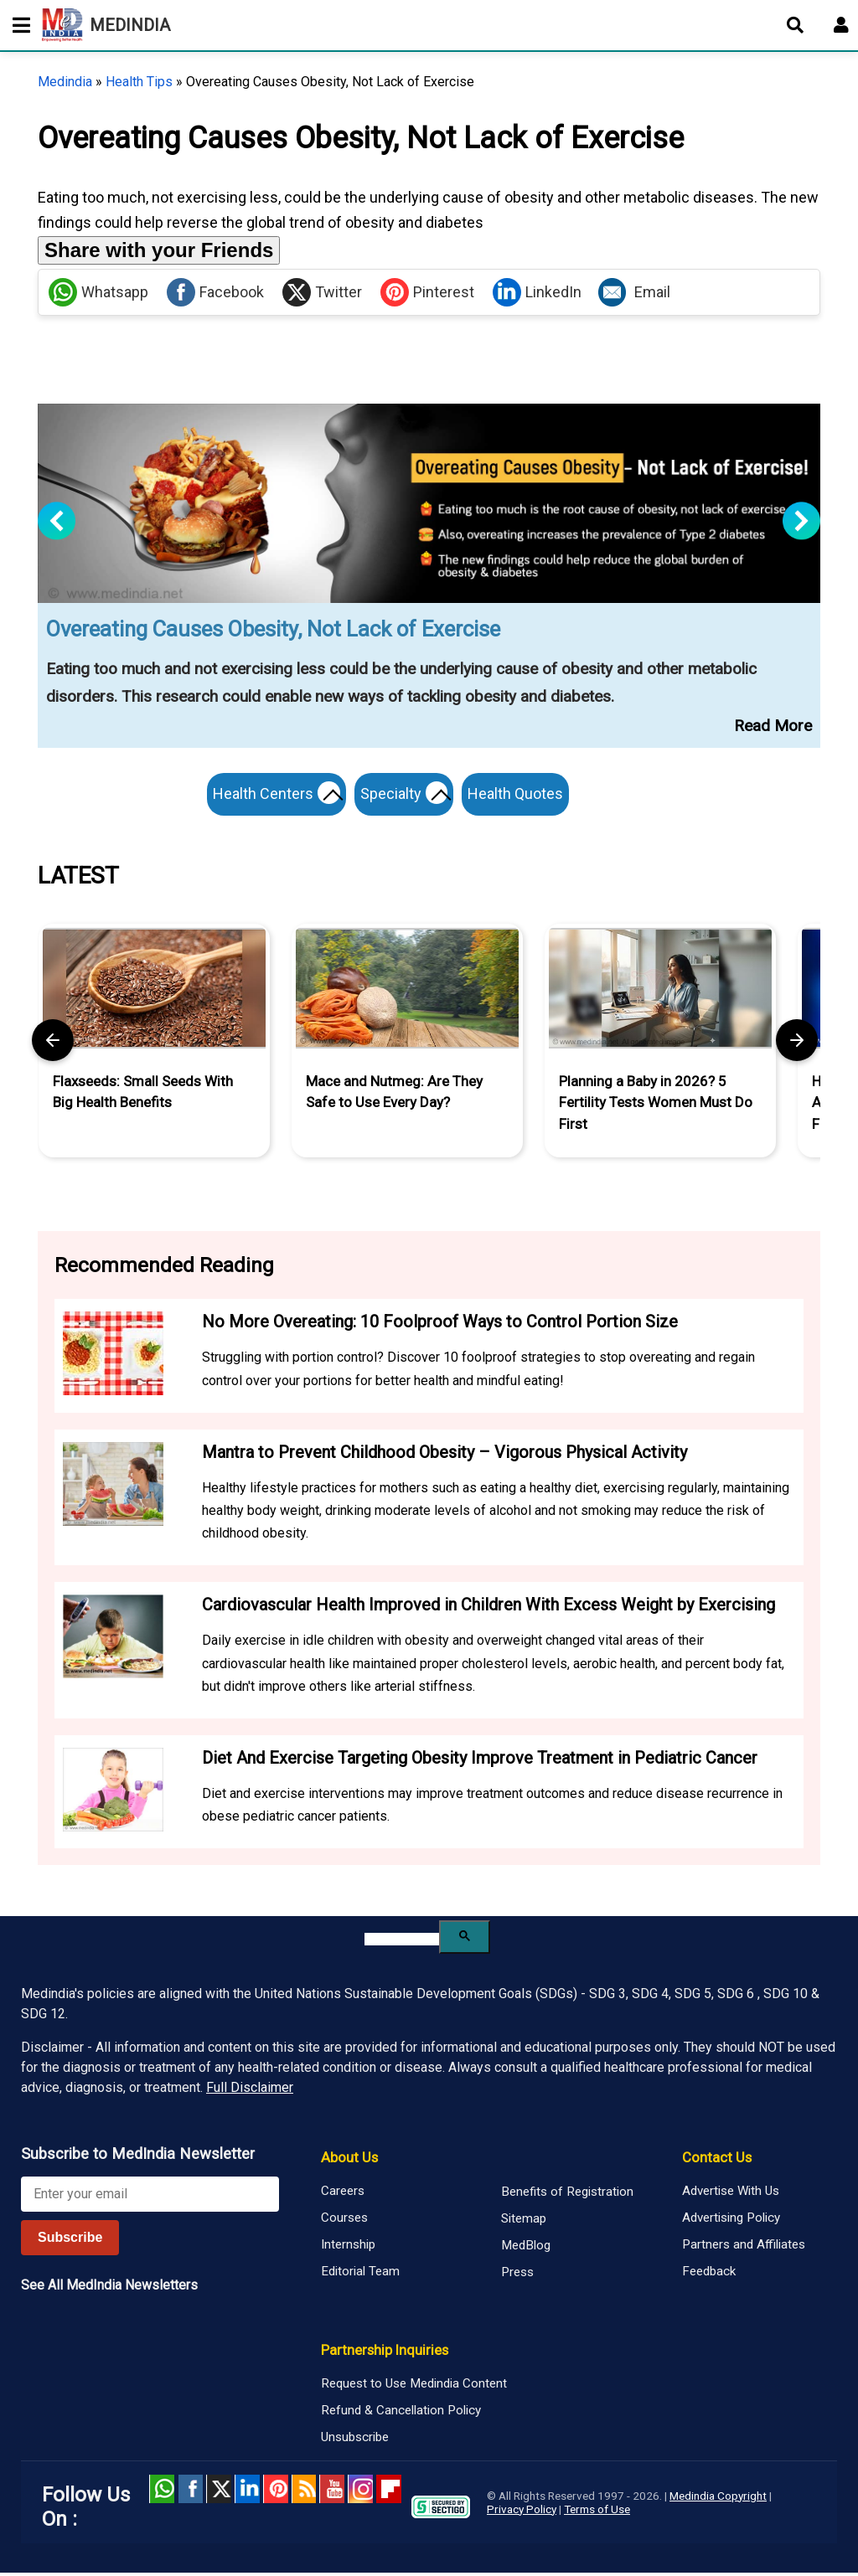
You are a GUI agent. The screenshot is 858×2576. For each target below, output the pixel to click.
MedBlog (525, 2249)
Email (634, 292)
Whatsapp (98, 292)
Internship (348, 2247)
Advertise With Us (730, 2194)
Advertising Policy (731, 2220)
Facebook (215, 292)
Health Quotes (523, 793)
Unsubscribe (355, 2440)
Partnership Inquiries (384, 2353)
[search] (401, 1942)
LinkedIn (537, 292)
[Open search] (795, 25)
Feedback (709, 2274)
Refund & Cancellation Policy (401, 2413)
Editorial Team (360, 2274)
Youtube (331, 2492)
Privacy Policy (521, 2512)
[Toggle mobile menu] (17, 25)
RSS (304, 2492)
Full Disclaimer (249, 2091)
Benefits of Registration (567, 2195)
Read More (773, 725)
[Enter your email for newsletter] (150, 2197)
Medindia (65, 82)
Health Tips (139, 82)
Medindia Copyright (718, 2499)
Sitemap (523, 2222)
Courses (344, 2220)
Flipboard (388, 2492)
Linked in (247, 2492)
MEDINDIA (106, 25)
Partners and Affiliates (743, 2247)
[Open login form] (841, 25)
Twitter (322, 292)
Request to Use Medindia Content (414, 2386)
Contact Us (717, 2160)
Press (517, 2276)
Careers (342, 2194)
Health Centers (273, 796)
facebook (190, 2492)
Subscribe (70, 2240)
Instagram (360, 2492)
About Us (349, 2160)
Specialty (407, 796)
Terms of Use (597, 2512)
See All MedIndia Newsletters (109, 2288)
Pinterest (427, 292)
